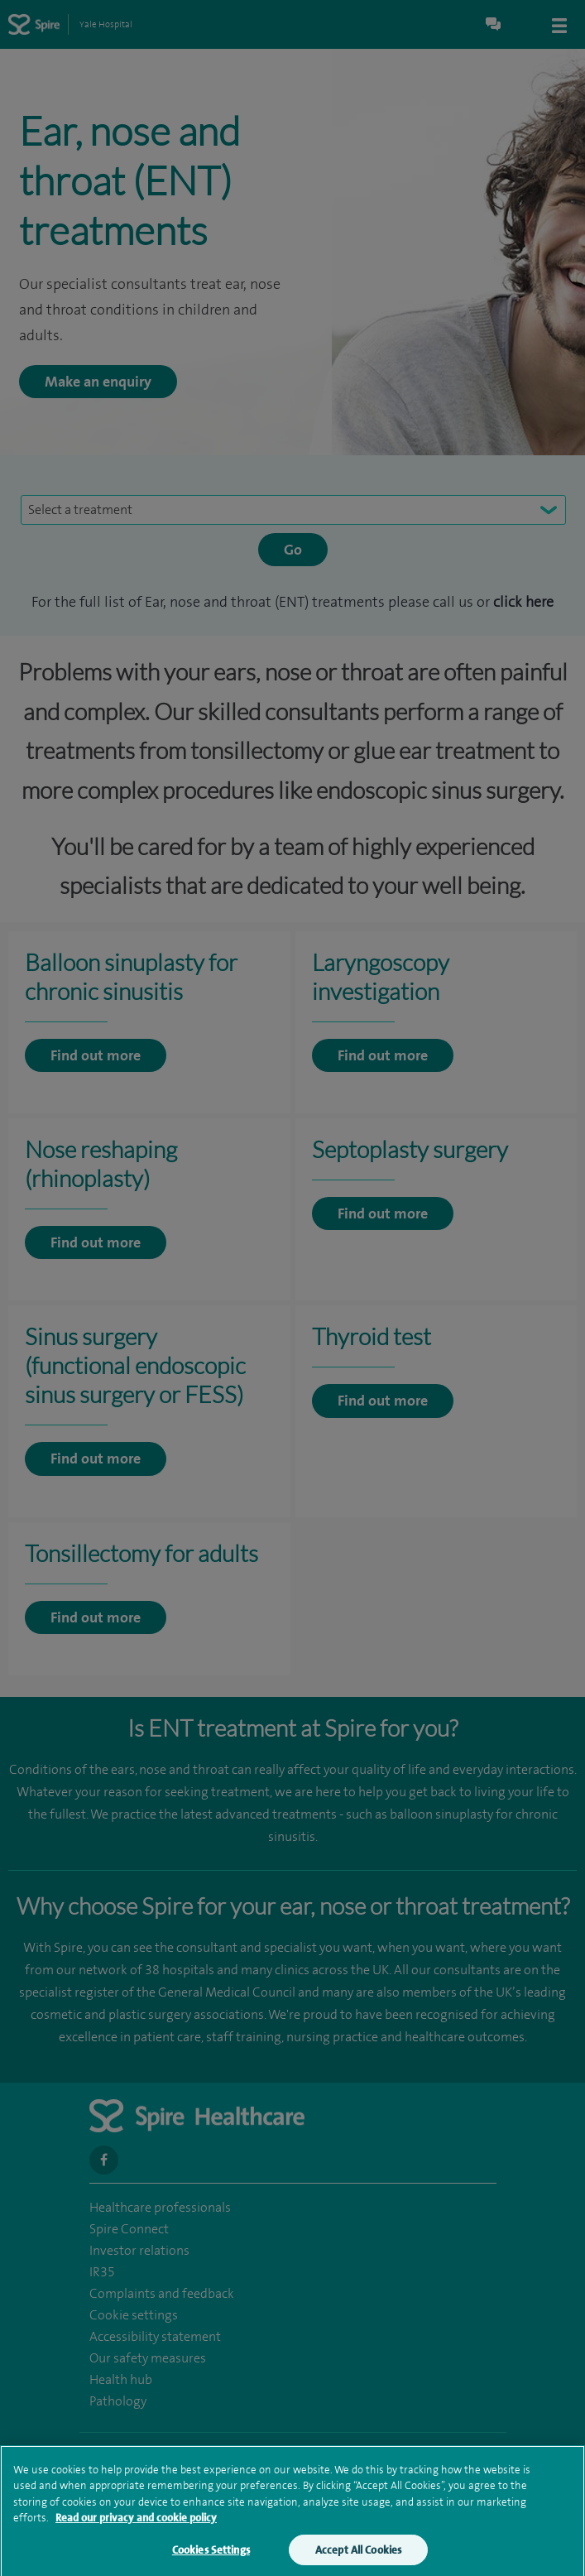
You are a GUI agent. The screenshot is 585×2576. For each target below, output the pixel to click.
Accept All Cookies (358, 2556)
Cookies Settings (211, 2556)
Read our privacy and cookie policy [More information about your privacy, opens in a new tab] (136, 2524)
